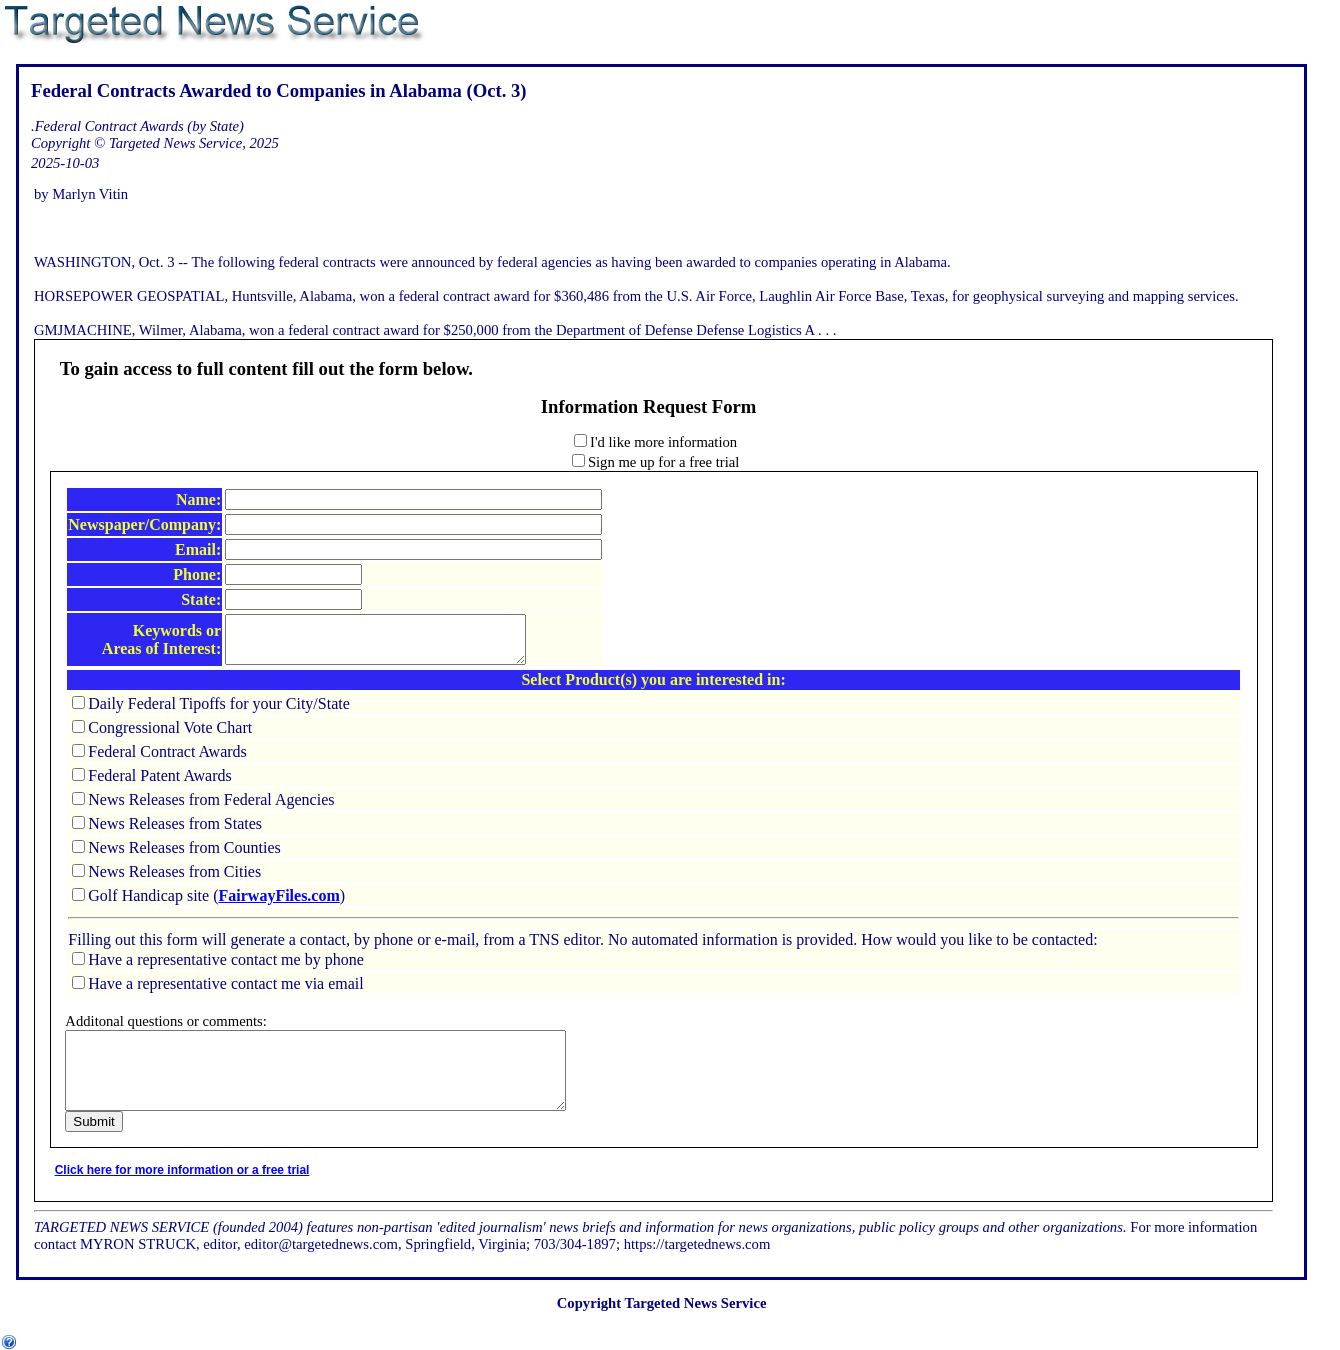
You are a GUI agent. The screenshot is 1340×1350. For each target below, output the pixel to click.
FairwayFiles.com (279, 904)
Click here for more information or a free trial (182, 1194)
